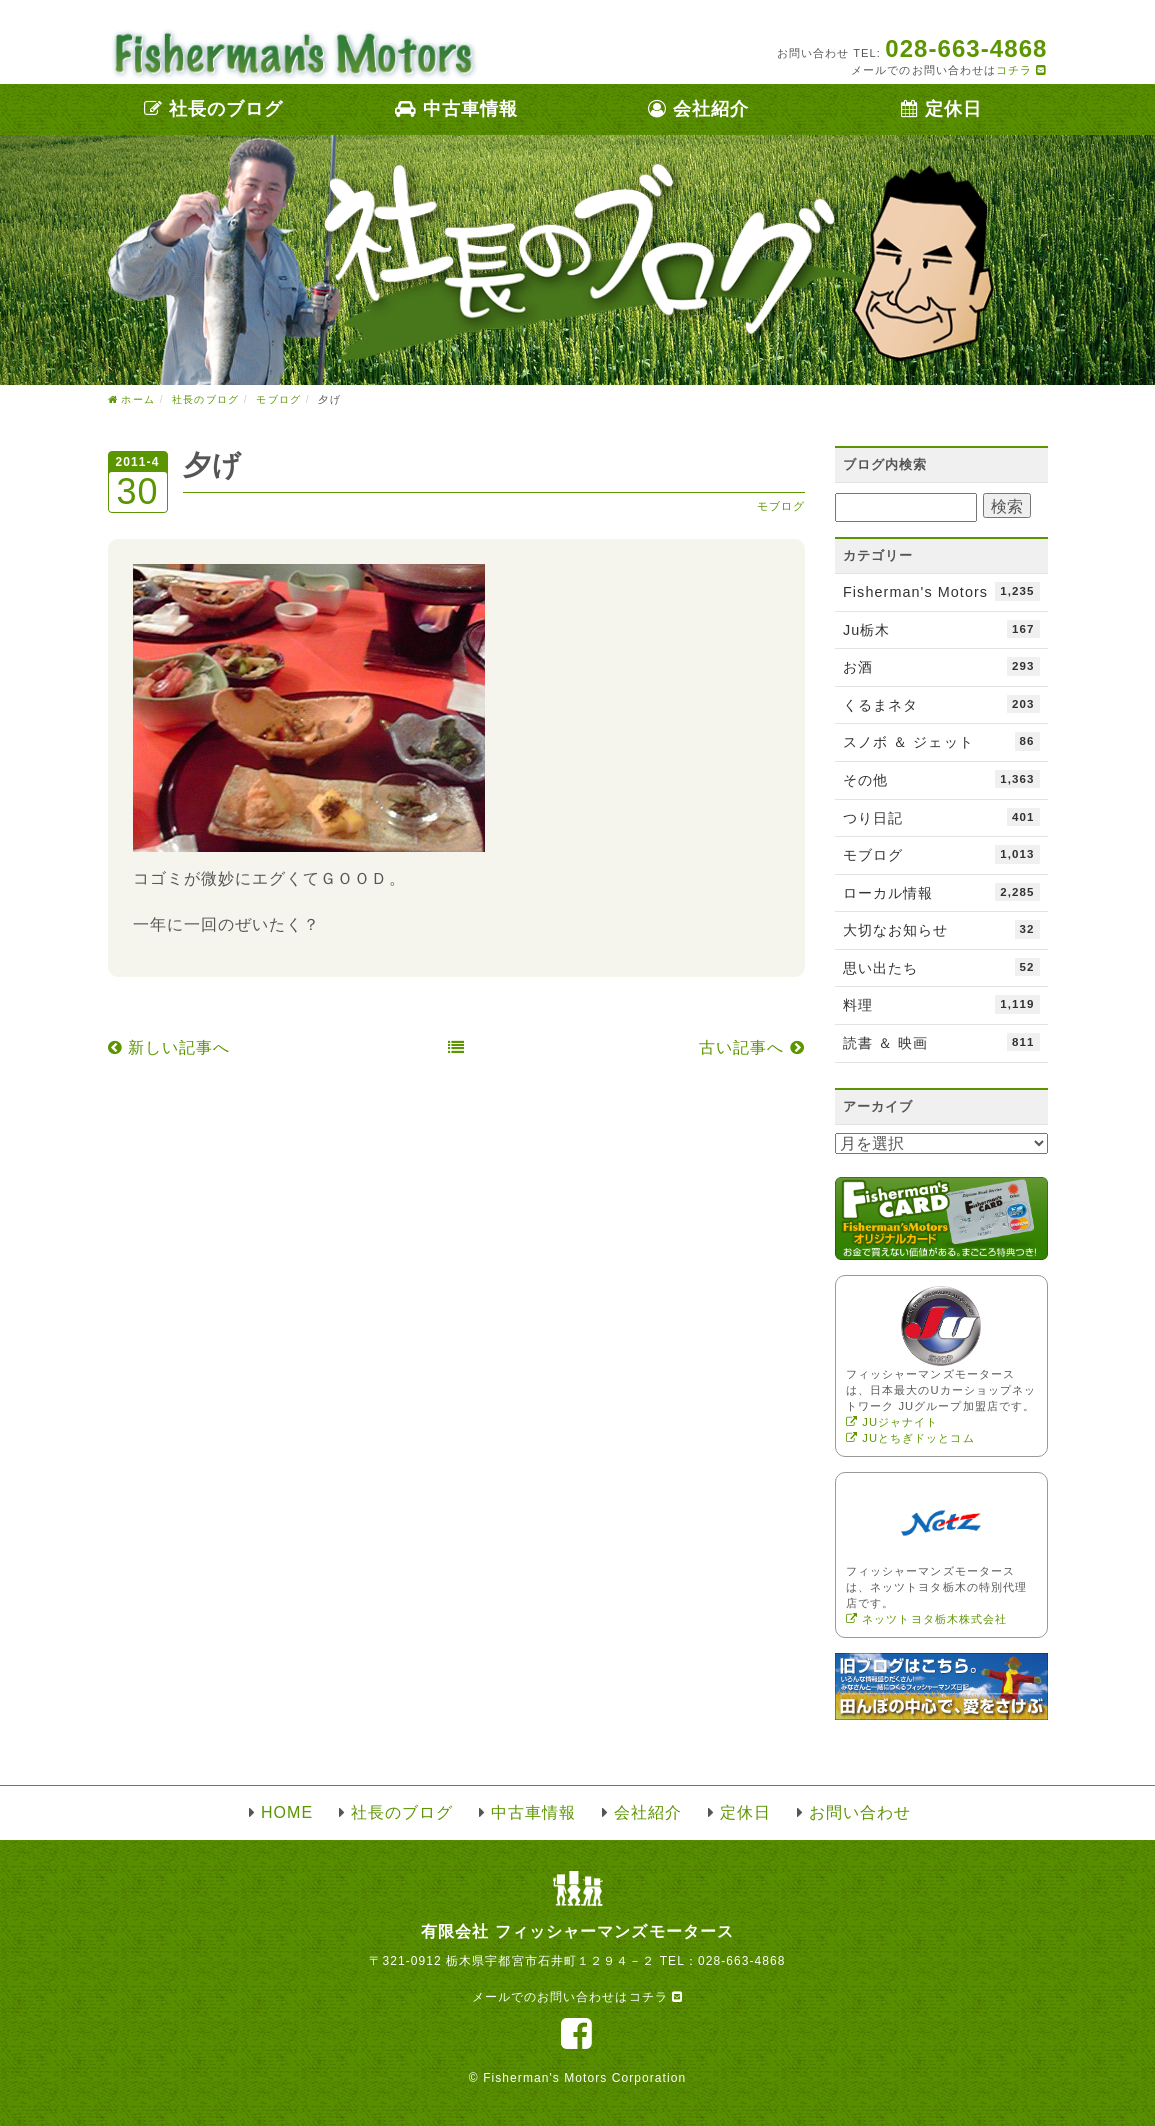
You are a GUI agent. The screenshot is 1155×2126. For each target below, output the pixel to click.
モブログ (781, 506)
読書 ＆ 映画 (941, 1042)
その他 (941, 779)
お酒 (941, 666)
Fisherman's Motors (941, 591)
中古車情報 (456, 109)
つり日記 (941, 817)
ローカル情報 (941, 892)
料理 (941, 1004)
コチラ (1021, 70)
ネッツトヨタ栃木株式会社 (926, 1619)
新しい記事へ (169, 1047)
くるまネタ (941, 704)
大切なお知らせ (941, 929)
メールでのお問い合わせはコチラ (577, 1997)
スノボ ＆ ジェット (941, 741)
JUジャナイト (892, 1422)
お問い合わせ (860, 1812)
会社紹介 (698, 109)
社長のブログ (214, 109)
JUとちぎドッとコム (910, 1438)
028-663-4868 (742, 1961)
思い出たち (941, 967)
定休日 (941, 109)
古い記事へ (752, 1047)
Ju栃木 (941, 629)
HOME (287, 1812)
